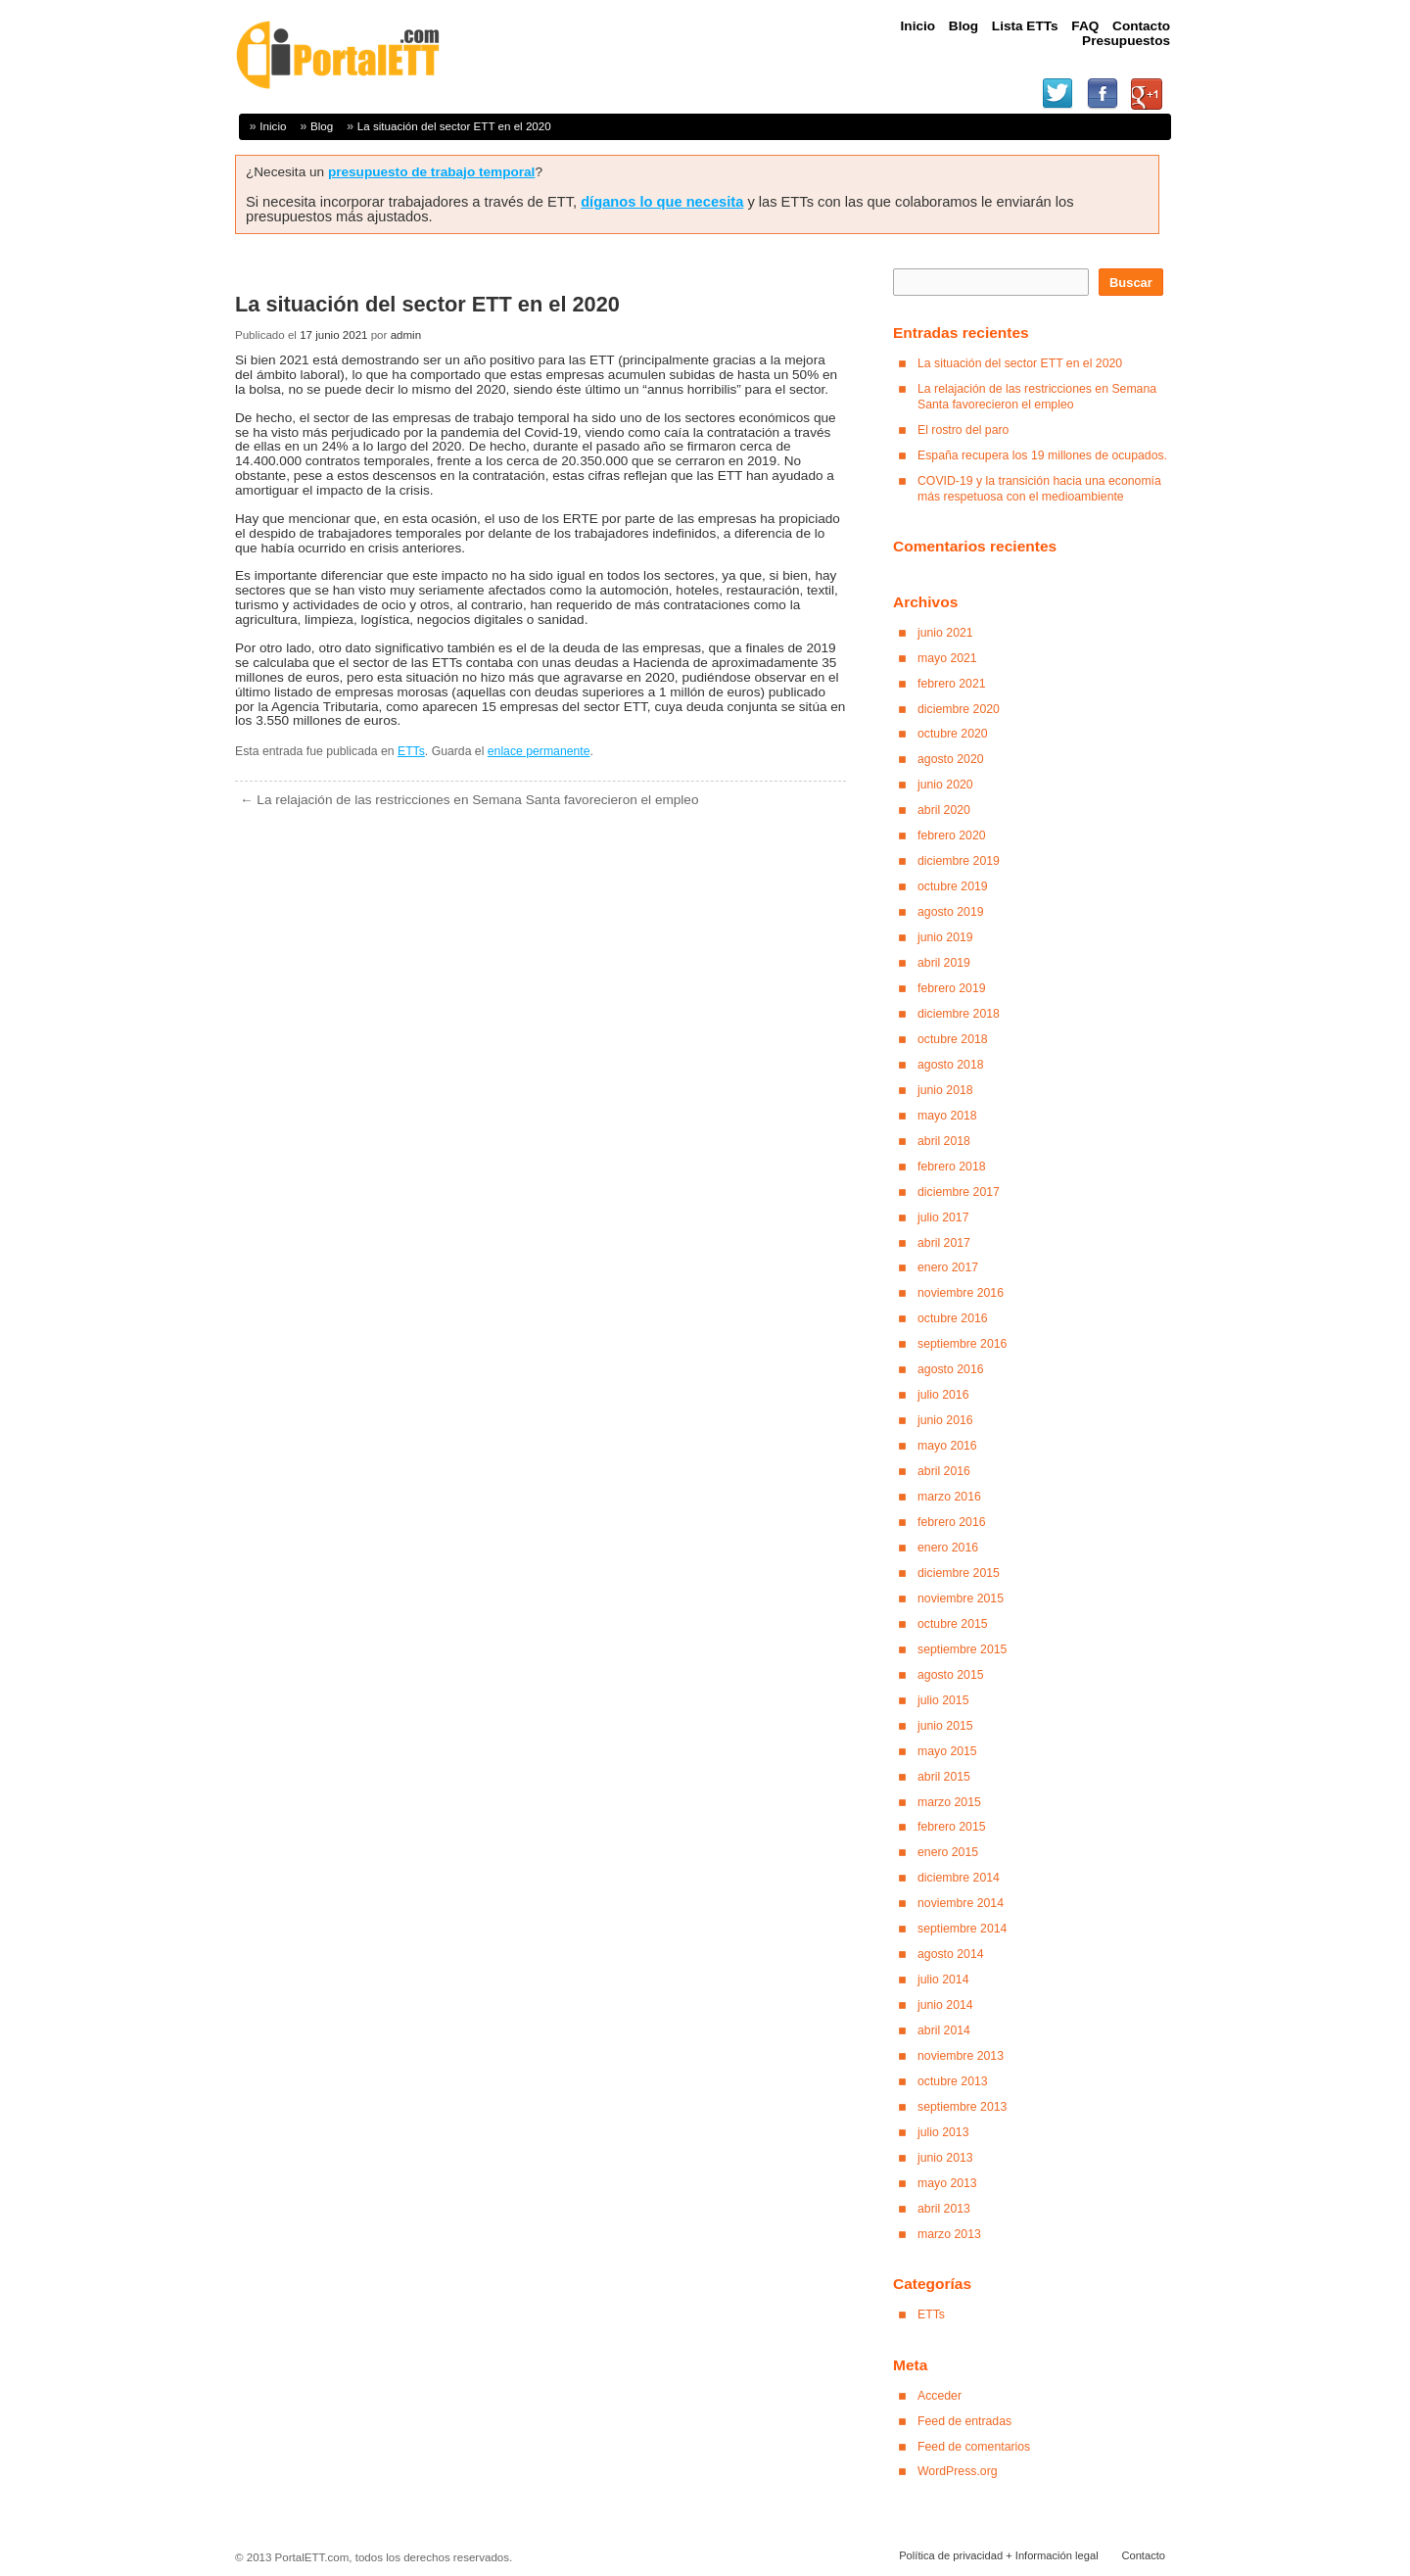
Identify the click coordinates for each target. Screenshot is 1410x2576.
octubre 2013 (952, 2081)
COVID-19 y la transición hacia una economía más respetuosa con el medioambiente (1039, 488)
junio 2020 (945, 784)
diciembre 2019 (958, 861)
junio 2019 (945, 937)
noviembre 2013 (960, 2056)
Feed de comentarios (973, 2447)
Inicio (272, 125)
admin (406, 335)
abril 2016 (943, 1471)
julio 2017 (943, 1217)
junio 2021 (945, 633)
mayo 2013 (947, 2183)
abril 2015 (943, 1777)
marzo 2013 (949, 2234)
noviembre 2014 (960, 1903)
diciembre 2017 (958, 1192)
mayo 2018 (947, 1115)
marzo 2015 (949, 1802)
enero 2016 (947, 1547)
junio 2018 (945, 1090)
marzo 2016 (949, 1496)
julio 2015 (943, 1700)
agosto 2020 (950, 759)
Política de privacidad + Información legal (998, 2555)
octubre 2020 (952, 733)
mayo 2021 (947, 658)
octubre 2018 (952, 1039)
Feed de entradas (964, 2421)
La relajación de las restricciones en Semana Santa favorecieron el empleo (469, 799)
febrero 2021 (951, 684)
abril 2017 (943, 1243)
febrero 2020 (951, 835)
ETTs (411, 751)
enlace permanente (539, 751)
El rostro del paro (963, 430)
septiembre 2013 (962, 2107)
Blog (321, 125)
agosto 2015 (950, 1675)
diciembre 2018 (958, 1014)
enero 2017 (947, 1267)
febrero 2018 (951, 1166)
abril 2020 (943, 810)
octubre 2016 (952, 1318)
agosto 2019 (950, 912)
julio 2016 (943, 1395)
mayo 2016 (947, 1446)
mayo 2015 (947, 1751)
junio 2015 (945, 1726)
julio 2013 (943, 2132)
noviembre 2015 (960, 1598)
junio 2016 (945, 1420)
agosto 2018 (950, 1065)
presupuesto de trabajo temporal (432, 172)
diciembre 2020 (958, 709)
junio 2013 (945, 2158)
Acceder (939, 2396)
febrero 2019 (951, 988)
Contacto (1143, 2555)
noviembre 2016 (960, 1293)
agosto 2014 (950, 1954)
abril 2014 (943, 2030)
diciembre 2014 (958, 1877)
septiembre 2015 (962, 1649)
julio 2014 (943, 1979)
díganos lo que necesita (662, 202)
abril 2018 (943, 1141)
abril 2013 (943, 2209)
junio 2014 (945, 2005)
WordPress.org (957, 2471)
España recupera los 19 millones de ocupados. (1042, 455)
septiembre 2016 (962, 1344)
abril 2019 (943, 963)
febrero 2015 (951, 1827)
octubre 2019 (952, 886)
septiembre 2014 (962, 1928)
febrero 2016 (951, 1522)
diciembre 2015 (958, 1573)
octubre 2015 (952, 1624)
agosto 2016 (950, 1369)
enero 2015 (947, 1852)
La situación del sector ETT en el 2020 (454, 125)
